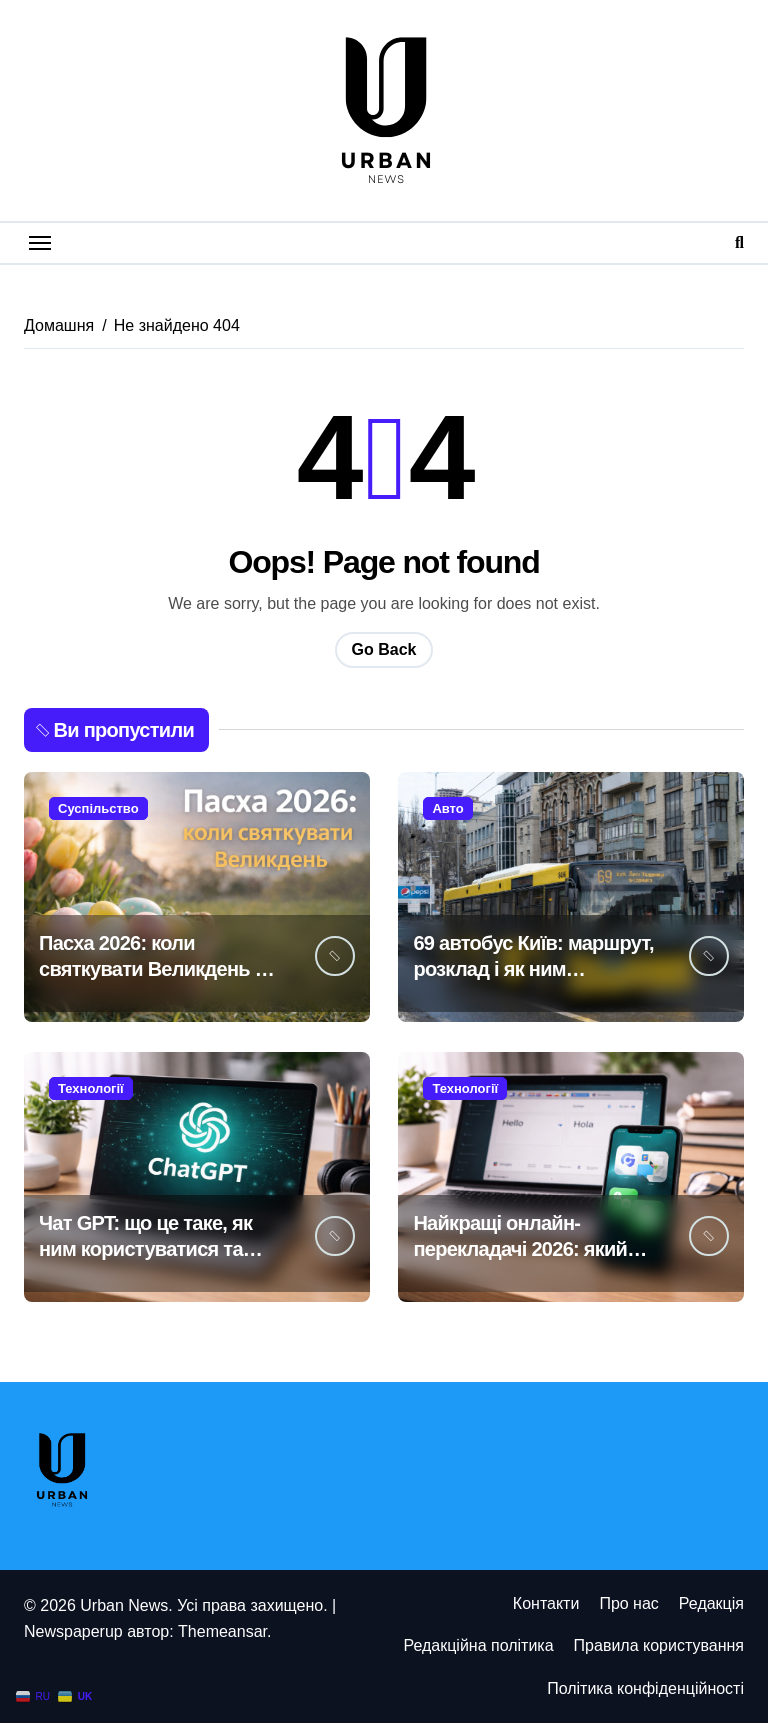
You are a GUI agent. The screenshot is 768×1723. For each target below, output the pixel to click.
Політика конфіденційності (645, 1688)
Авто (447, 808)
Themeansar (222, 1631)
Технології (91, 1088)
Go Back (384, 649)
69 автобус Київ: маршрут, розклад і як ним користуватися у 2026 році (535, 969)
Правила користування (659, 1645)
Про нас (628, 1603)
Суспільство (98, 808)
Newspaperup (73, 1631)
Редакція (711, 1603)
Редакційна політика (478, 1645)
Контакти (546, 1603)
